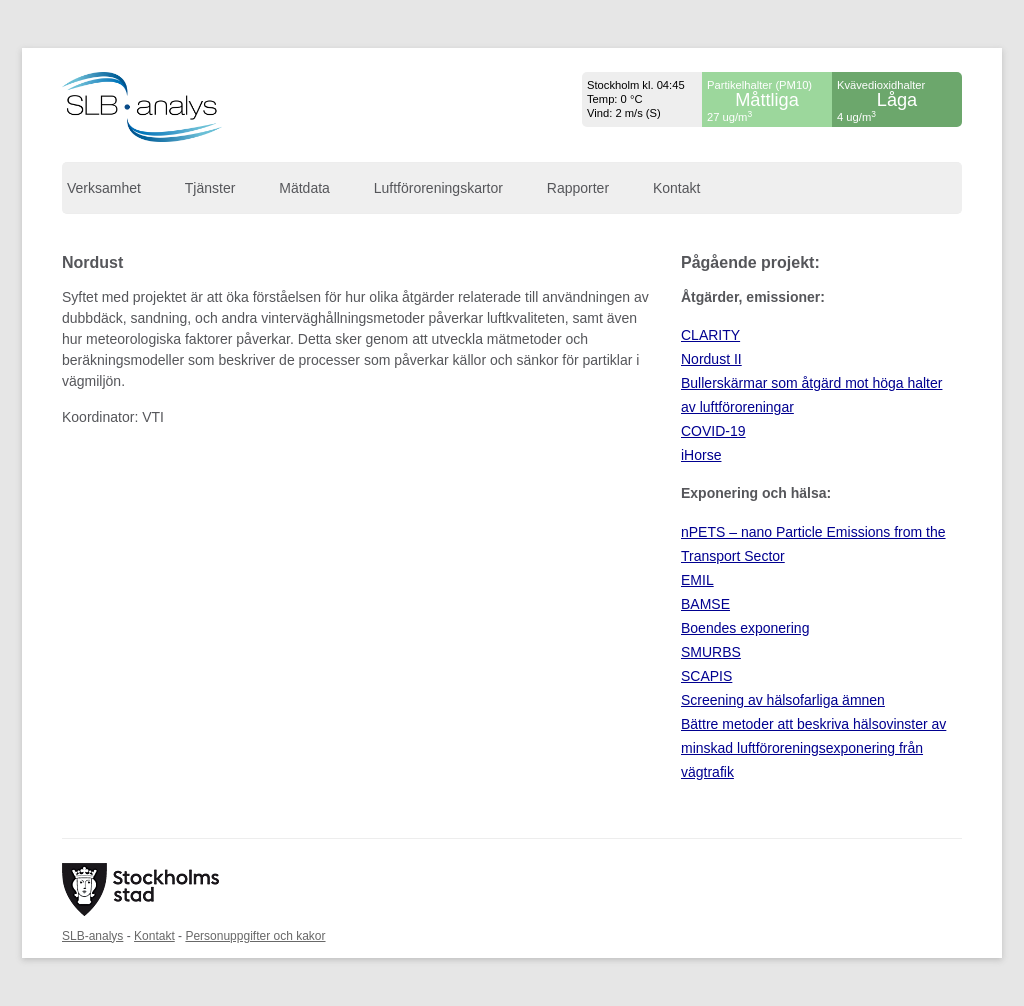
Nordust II (711, 359)
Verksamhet (104, 188)
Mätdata (304, 188)
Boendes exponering (745, 628)
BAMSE (705, 604)
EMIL (697, 580)
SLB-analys (92, 936)
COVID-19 (713, 431)
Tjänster (210, 188)
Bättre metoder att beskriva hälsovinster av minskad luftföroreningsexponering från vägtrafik (813, 748)
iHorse (701, 455)
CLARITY (710, 335)
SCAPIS (706, 676)
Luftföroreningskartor (438, 188)
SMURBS (711, 652)
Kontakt (676, 188)
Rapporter (578, 188)
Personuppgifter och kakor (255, 936)
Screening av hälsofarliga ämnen (783, 700)
